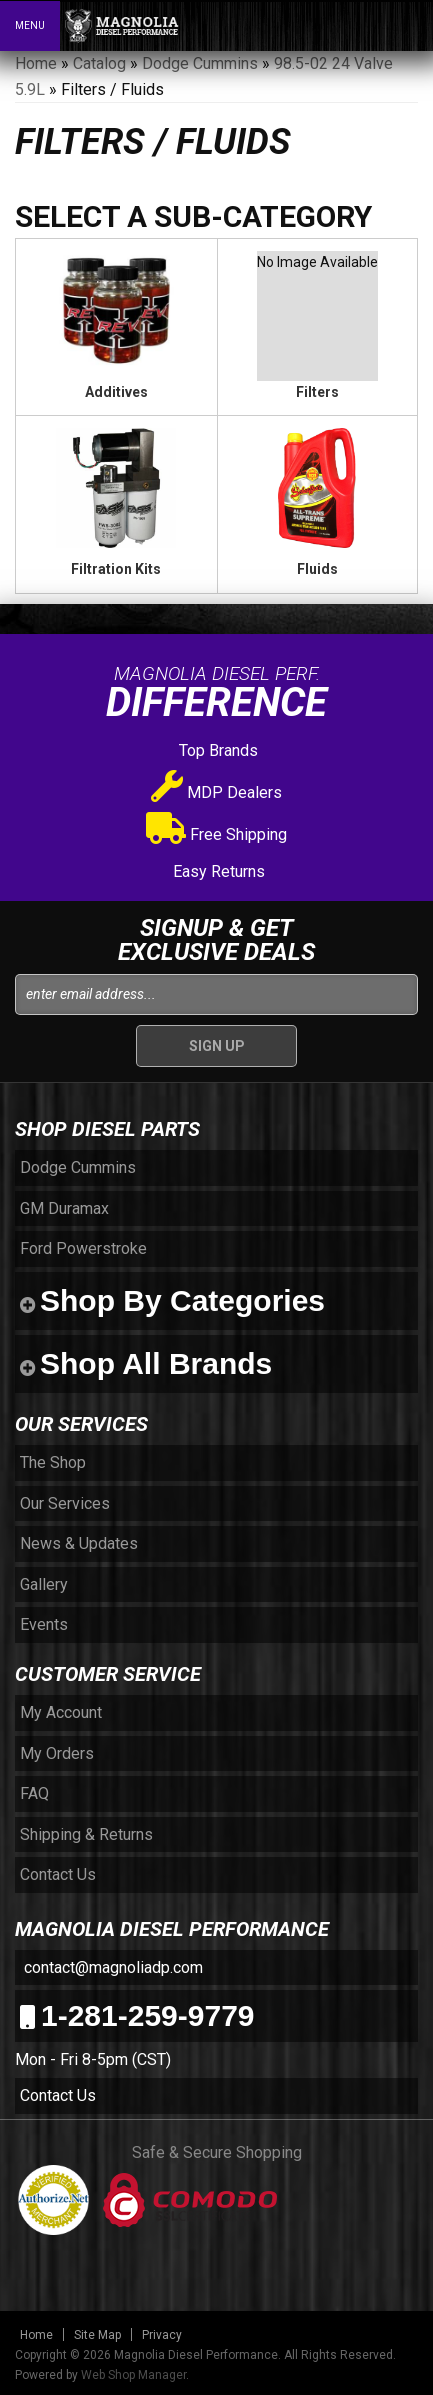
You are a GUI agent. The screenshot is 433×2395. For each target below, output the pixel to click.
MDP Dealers (216, 792)
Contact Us (58, 2095)
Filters (317, 392)
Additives (116, 392)
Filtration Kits (116, 569)
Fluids (317, 569)
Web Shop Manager (133, 2375)
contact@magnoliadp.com (111, 1967)
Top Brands (216, 750)
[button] (331, 25)
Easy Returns (217, 871)
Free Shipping (216, 834)
